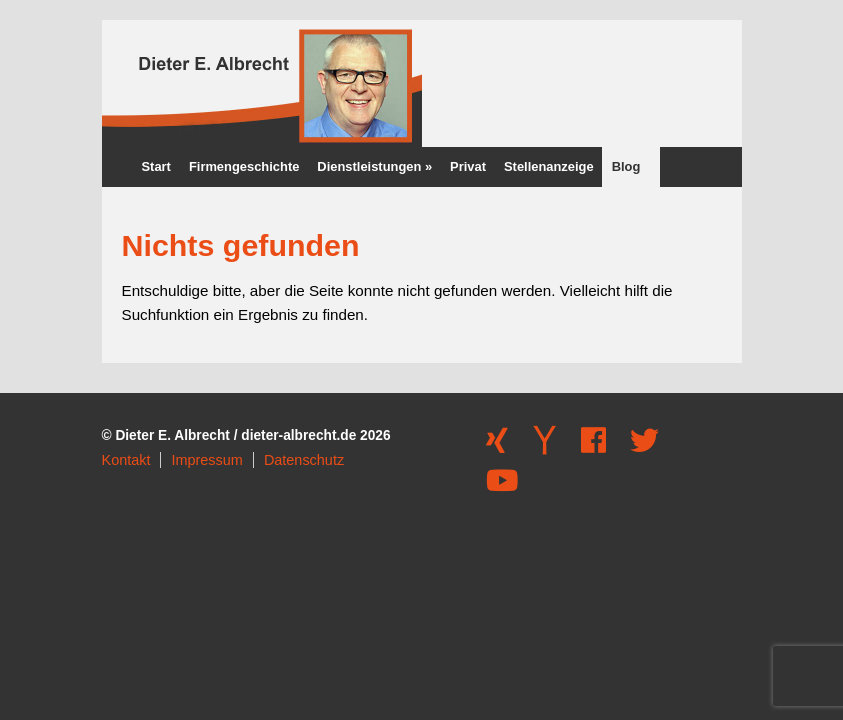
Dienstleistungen (374, 166)
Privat (468, 166)
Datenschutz (304, 460)
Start (156, 166)
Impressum (206, 460)
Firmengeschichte (244, 166)
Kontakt (126, 460)
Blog (626, 166)
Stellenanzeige (549, 166)
